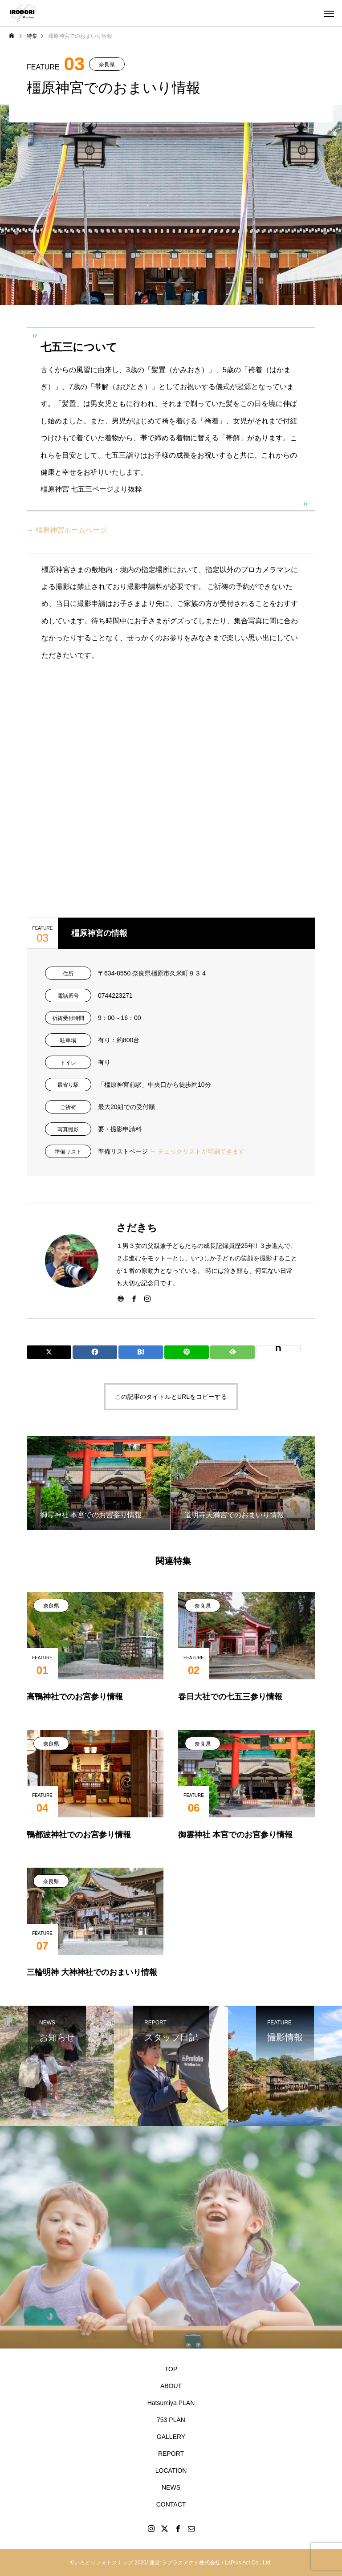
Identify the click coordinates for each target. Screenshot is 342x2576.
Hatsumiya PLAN (171, 2402)
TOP (171, 2369)
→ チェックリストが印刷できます (197, 1151)
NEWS (171, 2487)
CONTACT (171, 2504)
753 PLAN (171, 2419)
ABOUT (171, 2385)
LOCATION (171, 2470)
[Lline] (186, 1352)
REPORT (171, 2453)
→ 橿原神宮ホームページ (67, 530)
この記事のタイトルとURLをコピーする (171, 1396)
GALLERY (171, 2436)
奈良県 (107, 64)
